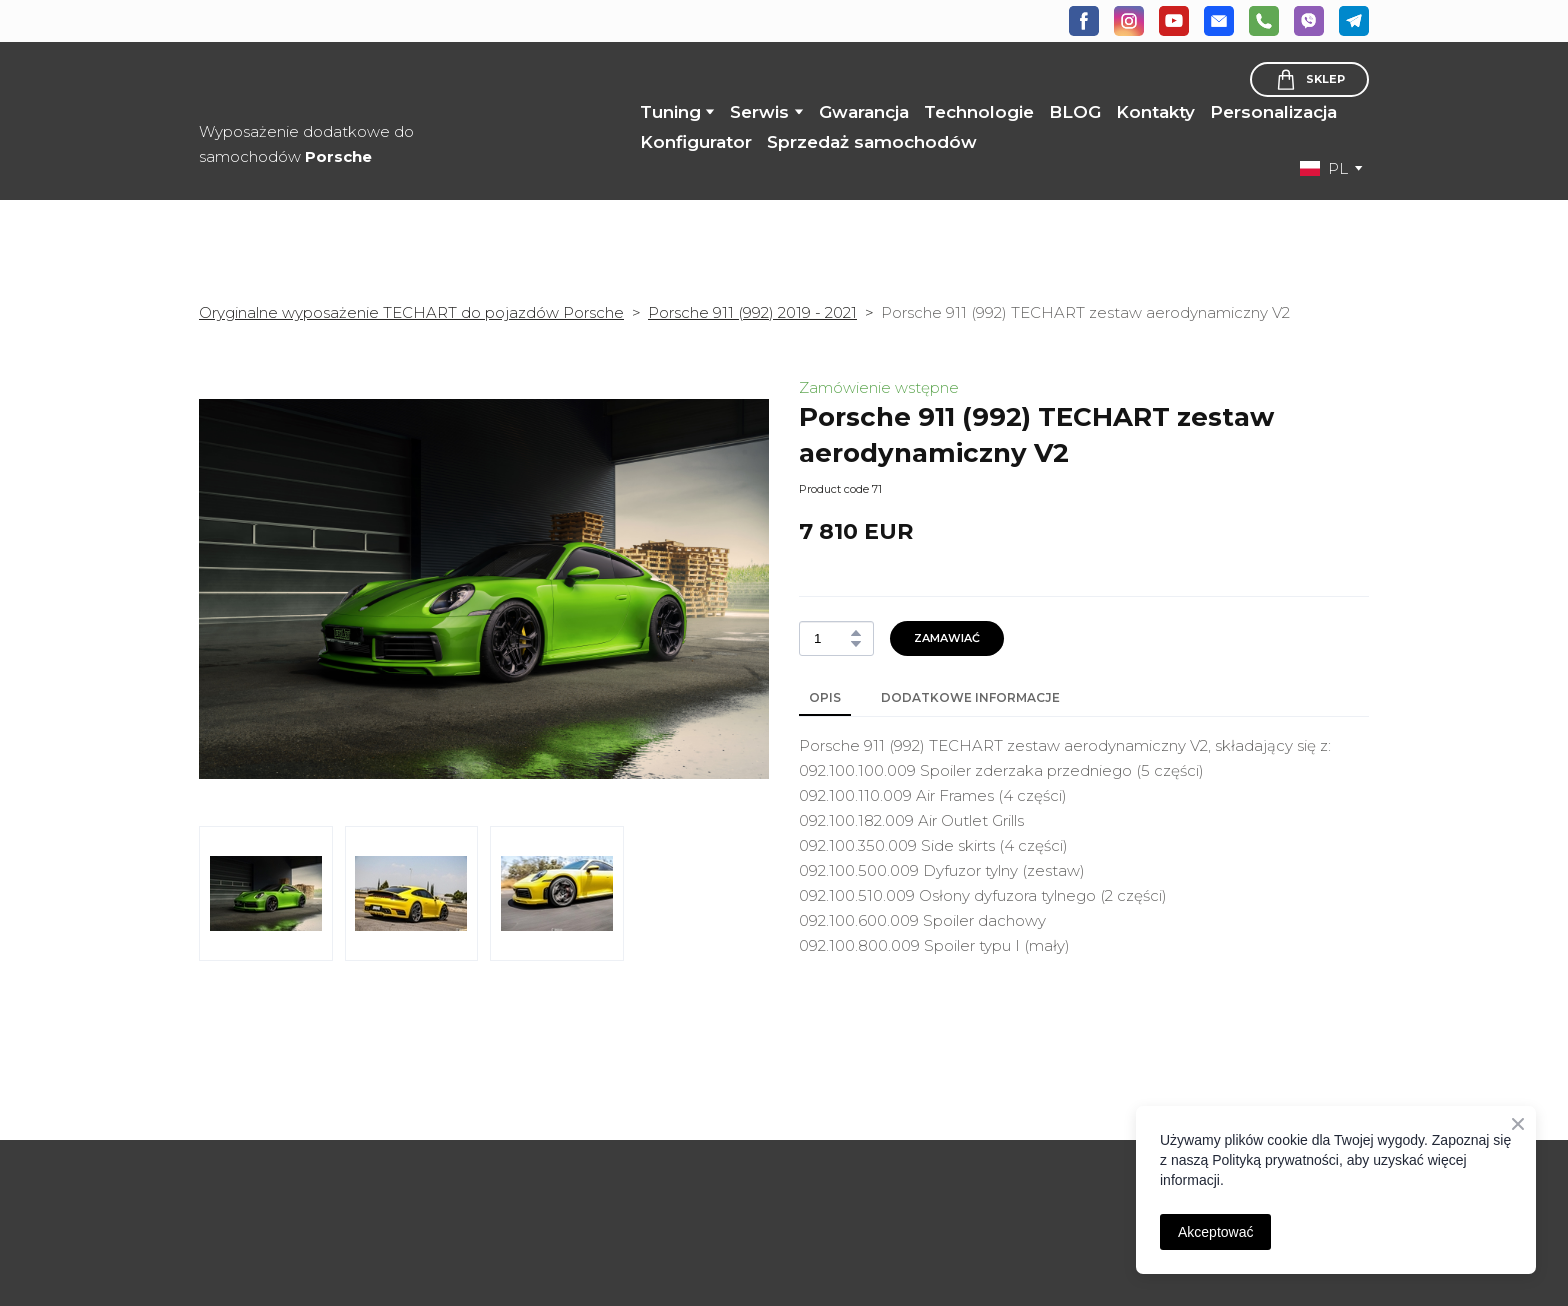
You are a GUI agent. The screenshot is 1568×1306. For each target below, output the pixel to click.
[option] (1324, 168)
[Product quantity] (831, 638)
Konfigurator (696, 142)
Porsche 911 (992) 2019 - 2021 (752, 312)
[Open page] (334, 1166)
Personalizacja (1273, 112)
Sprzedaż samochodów (872, 142)
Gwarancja (864, 112)
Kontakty (1155, 112)
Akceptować (1215, 1232)
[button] (1084, 21)
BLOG (1075, 112)
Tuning (670, 112)
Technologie (979, 112)
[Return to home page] (341, 83)
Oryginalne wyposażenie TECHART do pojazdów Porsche (411, 312)
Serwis (759, 112)
